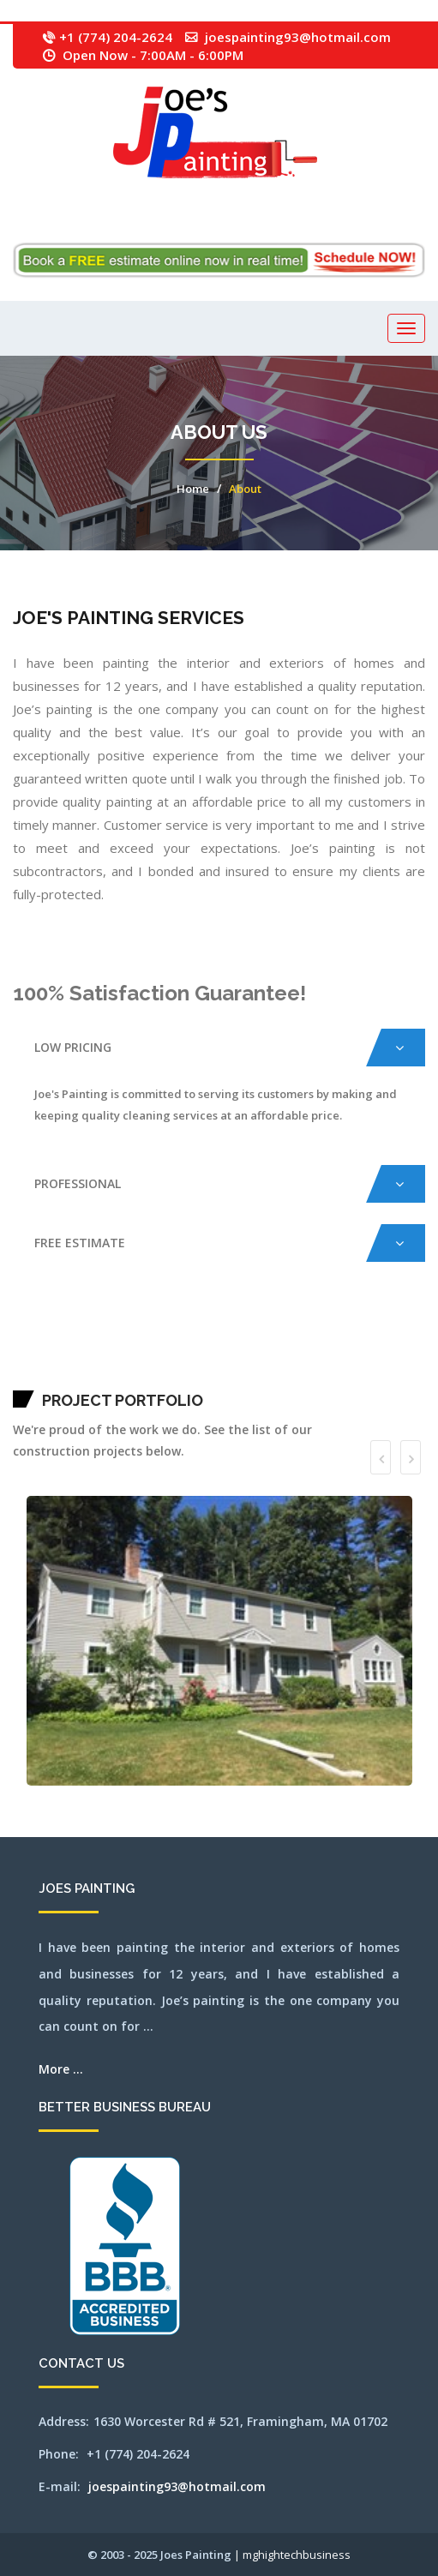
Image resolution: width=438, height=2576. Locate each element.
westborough (247, 1376)
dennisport (331, 1332)
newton (279, 1354)
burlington (201, 1332)
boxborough (147, 1332)
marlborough (128, 1354)
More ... (61, 2069)
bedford (88, 1332)
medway (168, 1354)
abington (24, 1332)
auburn (72, 1332)
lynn (113, 1354)
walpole (193, 1376)
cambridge (211, 1332)
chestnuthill (287, 1332)
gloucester (375, 1332)
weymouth (297, 1376)
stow (162, 1376)
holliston (23, 1354)
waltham (202, 1376)
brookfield (184, 1332)
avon (78, 1332)
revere (36, 1376)
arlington (45, 1332)
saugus (65, 1376)
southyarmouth (136, 1376)
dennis (324, 1332)
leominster (75, 1354)
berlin (112, 1332)
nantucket (240, 1354)
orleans (378, 1354)
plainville (419, 1354)
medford (161, 1354)
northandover (299, 1354)
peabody (394, 1354)
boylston (156, 1332)
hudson (46, 1354)
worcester (335, 1376)
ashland (53, 1332)
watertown (211, 1376)
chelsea (278, 1332)
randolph (22, 1376)
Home (193, 488)
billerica (126, 1332)
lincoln (92, 1354)
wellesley (236, 1376)
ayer (82, 1332)
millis (226, 1354)
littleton (100, 1354)
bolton (133, 1332)
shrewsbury (93, 1376)
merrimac (192, 1354)
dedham (318, 1332)
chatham (260, 1332)
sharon (71, 1376)
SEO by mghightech (358, 1376)
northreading (347, 1354)
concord (311, 1332)
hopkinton (39, 1354)
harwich (404, 1332)
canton (218, 1332)
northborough (326, 1354)
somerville (103, 1376)
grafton (384, 1332)
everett (340, 1332)
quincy (15, 1376)
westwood (288, 1376)
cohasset (303, 1332)
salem (50, 1376)
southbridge (124, 1376)
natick (247, 1354)
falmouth (347, 1332)
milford (210, 1354)
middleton (201, 1354)
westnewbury (270, 1376)
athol (59, 1332)
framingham (357, 1332)
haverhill (413, 1332)
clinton (296, 1332)
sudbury (168, 1376)
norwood (370, 1354)
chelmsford (269, 1332)
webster (228, 1376)
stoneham (147, 1376)
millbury (218, 1354)
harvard (397, 1332)
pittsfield (410, 1354)
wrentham (344, 1376)
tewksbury (176, 1376)
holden (15, 1354)
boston (139, 1332)
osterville (385, 1354)
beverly (119, 1332)
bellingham (96, 1332)
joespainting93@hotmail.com (298, 36)
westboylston (258, 1376)
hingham (420, 1332)
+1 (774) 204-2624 (115, 36)
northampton (288, 1354)
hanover (390, 1332)
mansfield (17, 1332)
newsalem (271, 1354)
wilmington (308, 1376)
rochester (43, 1376)
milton (233, 1354)
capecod (225, 1332)
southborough (114, 1376)
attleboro (65, 1332)
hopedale (30, 1354)
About (245, 488)
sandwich (58, 1376)
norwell (362, 1354)
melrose (176, 1354)
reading (30, 1376)
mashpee (138, 1354)
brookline (192, 1332)
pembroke (401, 1354)
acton (31, 1332)
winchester (318, 1376)
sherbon (78, 1376)
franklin (366, 1332)
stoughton (155, 1376)
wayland (220, 1376)
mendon (184, 1354)
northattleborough (312, 1354)
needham (254, 1354)
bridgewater (174, 1332)
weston (280, 1376)
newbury (262, 1354)
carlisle (242, 1332)
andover (37, 1332)
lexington (84, 1354)
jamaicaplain (55, 1354)
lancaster (65, 1354)
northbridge (336, 1354)
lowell (108, 1354)
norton (355, 1354)
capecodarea (233, 1332)
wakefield (185, 1376)
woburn (327, 1376)
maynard (145, 1354)
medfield (153, 1354)
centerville (251, 1332)
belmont (105, 1332)
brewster (164, 1332)
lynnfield (119, 1354)
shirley (84, 1376)
